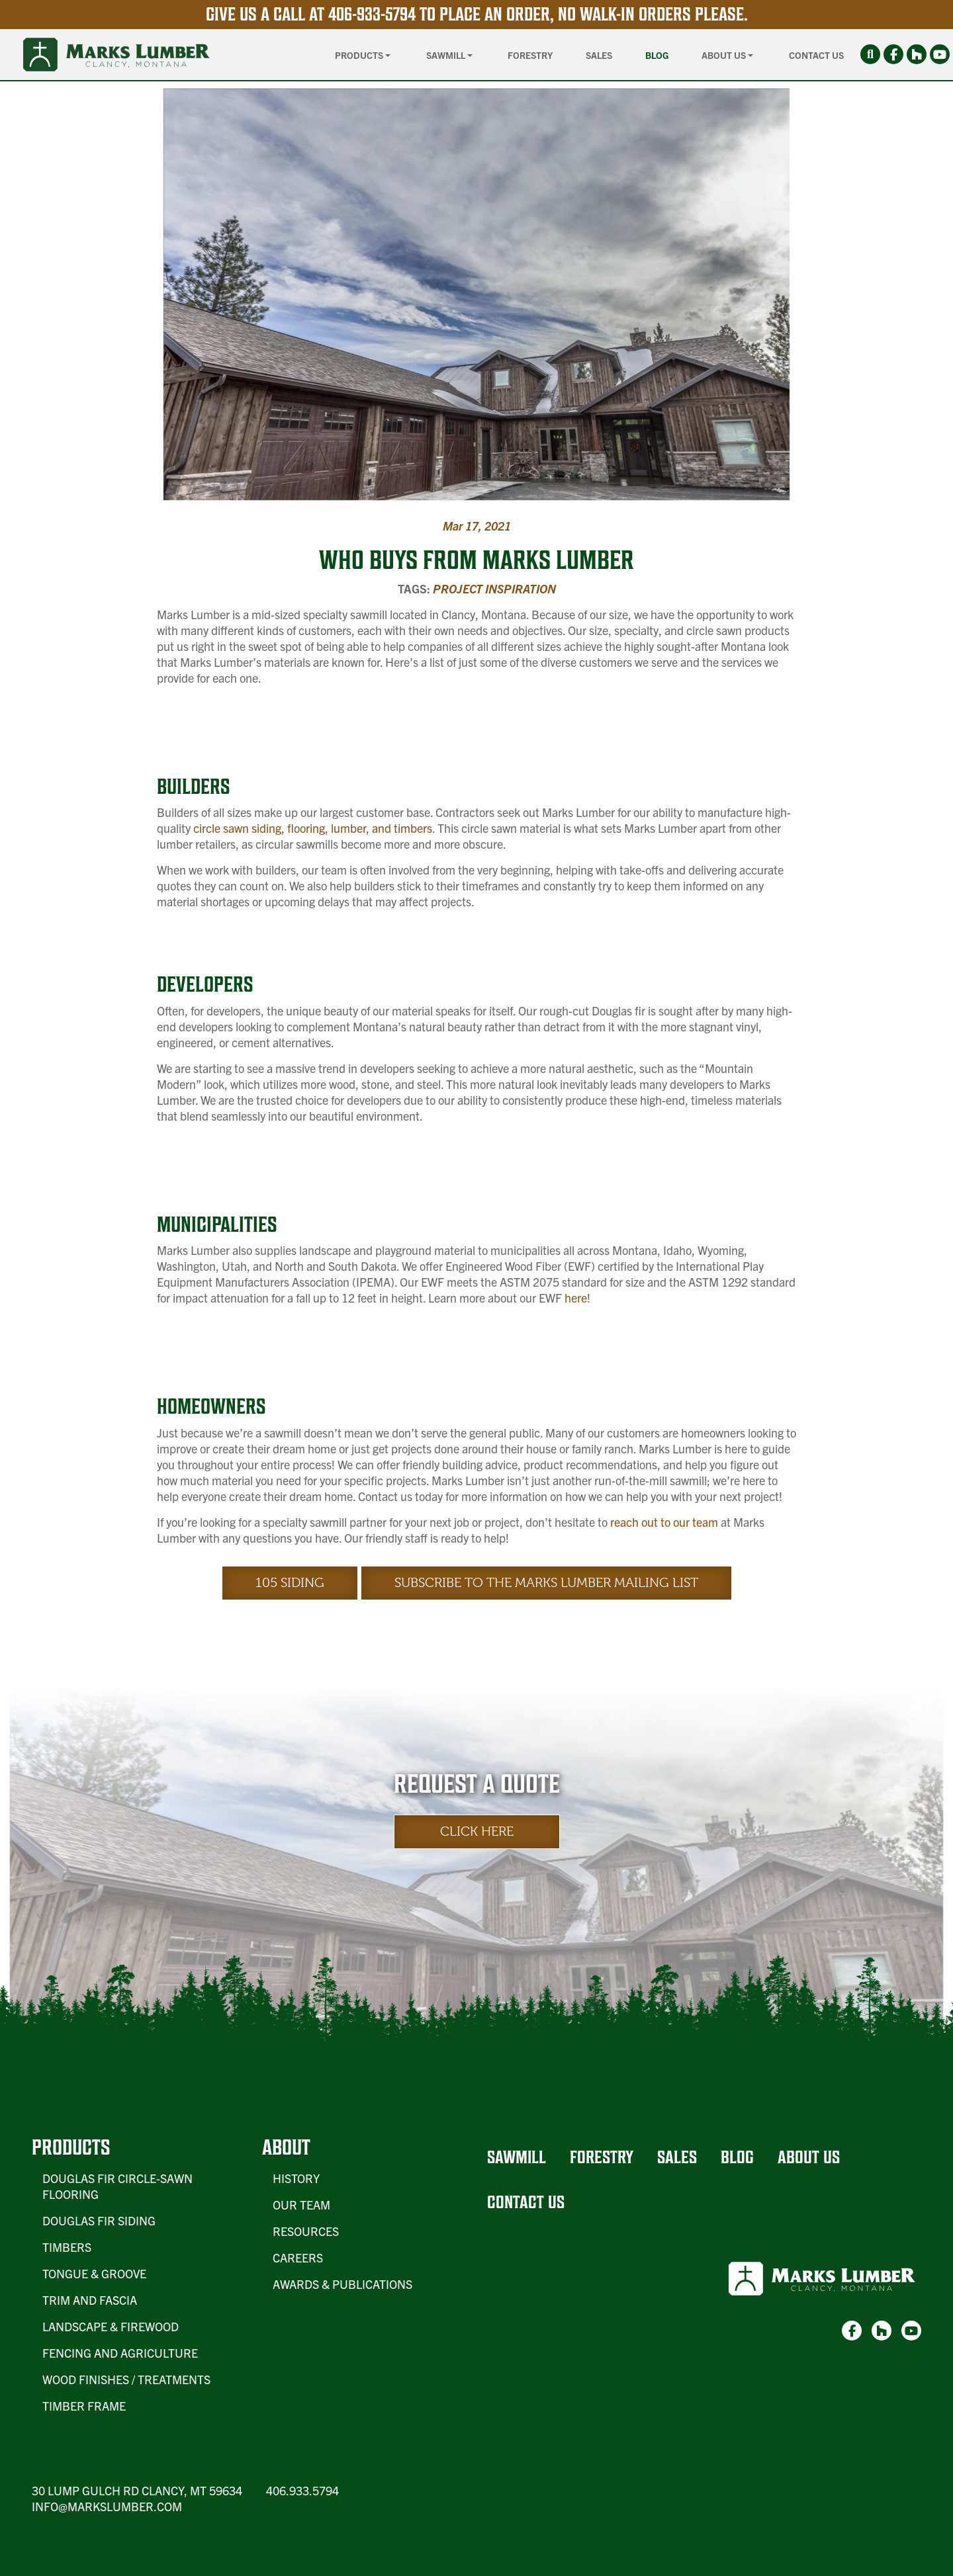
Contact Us (816, 55)
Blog (656, 55)
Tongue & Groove (94, 2273)
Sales (599, 55)
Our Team (301, 2204)
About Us (809, 2157)
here (576, 1297)
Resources (306, 2231)
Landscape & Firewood (110, 2326)
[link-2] (917, 54)
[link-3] (940, 54)
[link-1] (893, 54)
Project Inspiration (494, 588)
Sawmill (516, 2157)
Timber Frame (84, 2405)
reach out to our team (664, 1521)
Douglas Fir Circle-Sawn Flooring (117, 2186)
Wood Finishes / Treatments (126, 2379)
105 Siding (289, 1582)
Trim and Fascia (89, 2299)
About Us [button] (725, 55)
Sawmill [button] (446, 55)
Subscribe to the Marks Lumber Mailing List (546, 1582)
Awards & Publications (342, 2284)
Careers (298, 2257)
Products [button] (360, 55)
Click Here (477, 1831)
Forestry (530, 55)
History (296, 2178)
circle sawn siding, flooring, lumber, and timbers (312, 828)
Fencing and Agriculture (120, 2352)
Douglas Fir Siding (99, 2220)
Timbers (66, 2246)
